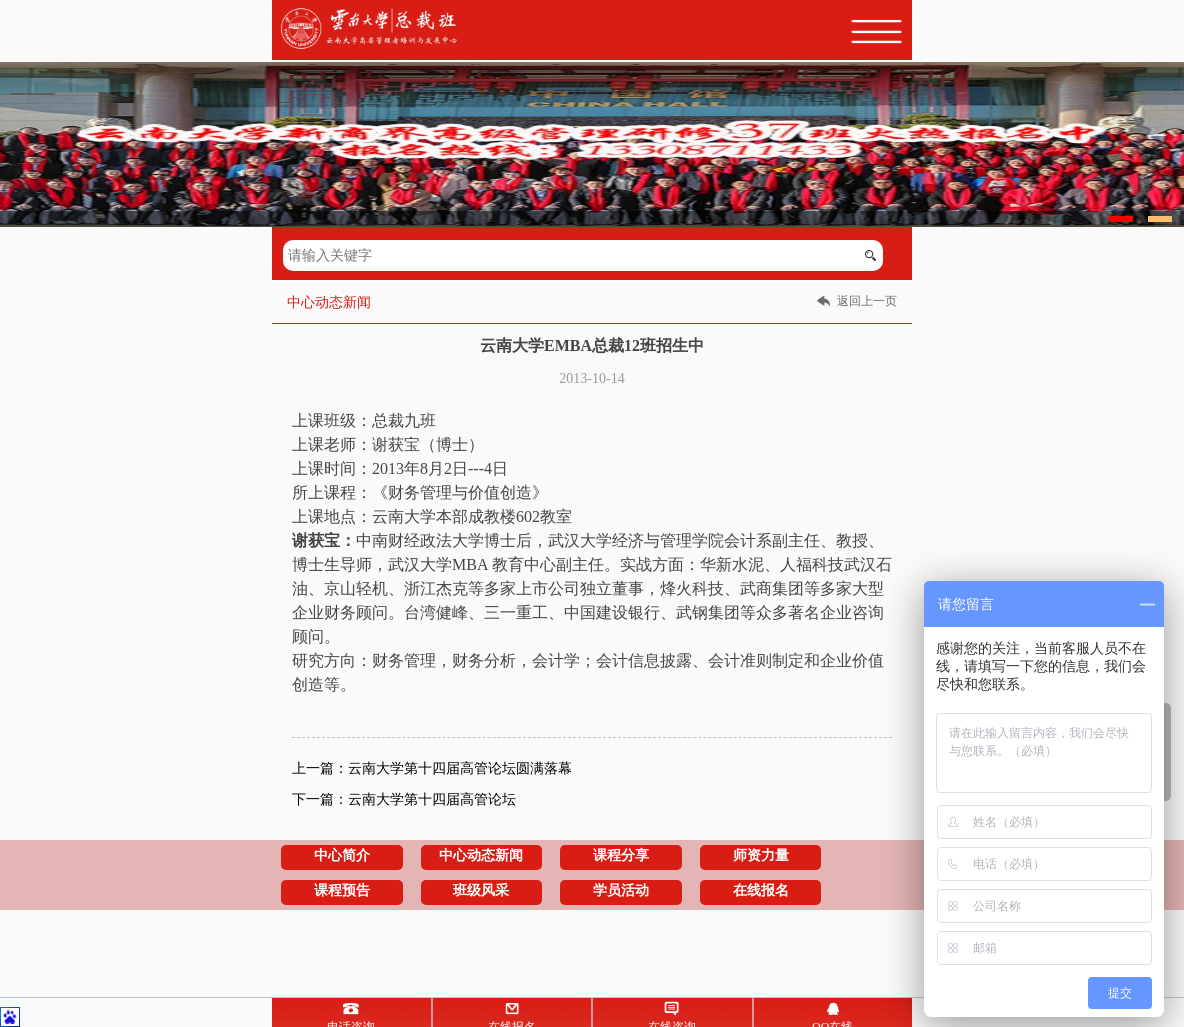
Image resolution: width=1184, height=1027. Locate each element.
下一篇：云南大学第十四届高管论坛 (404, 799)
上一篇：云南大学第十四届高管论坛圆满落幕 (432, 768)
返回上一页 (867, 301)
